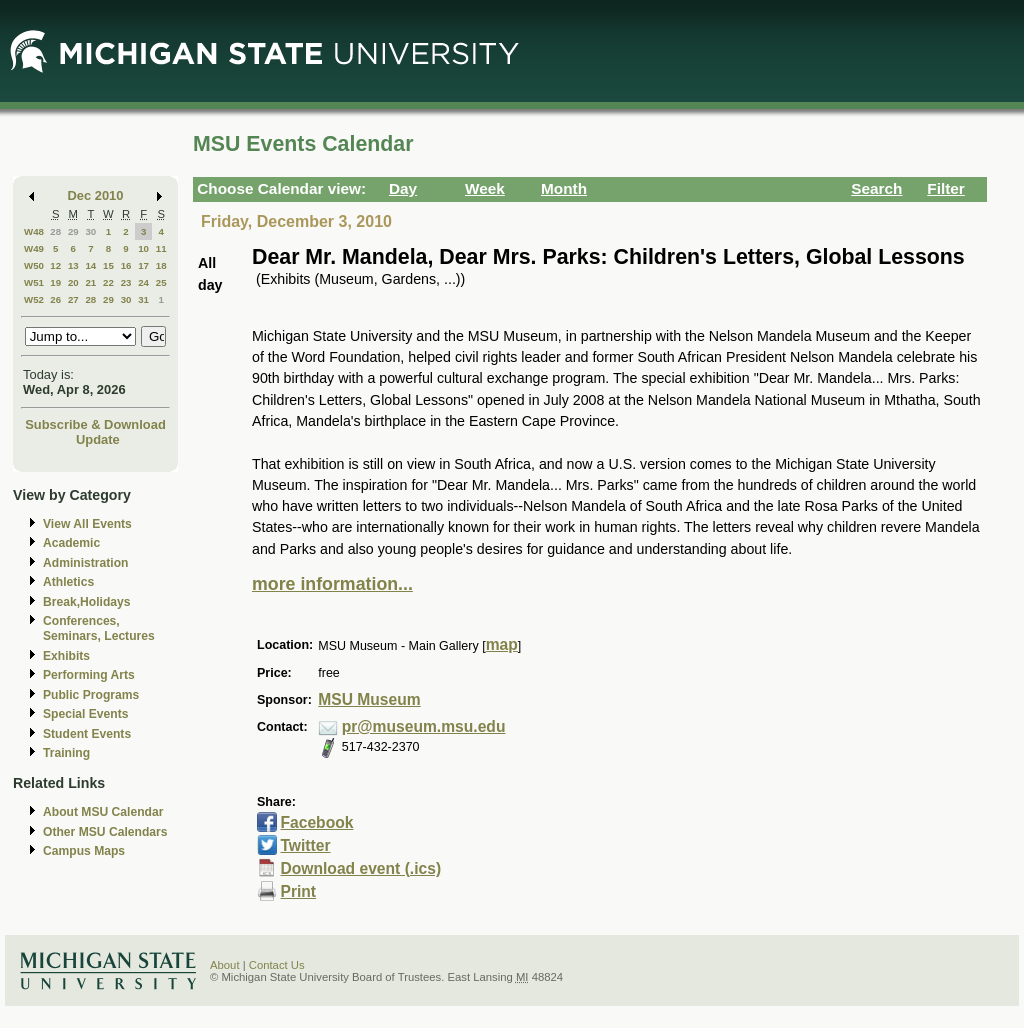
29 (73, 231)
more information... (332, 584)
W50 (34, 265)
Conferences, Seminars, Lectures (99, 628)
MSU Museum (369, 699)
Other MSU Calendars (105, 832)
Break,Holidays (87, 602)
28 (55, 231)
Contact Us (277, 965)
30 (90, 231)
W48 (34, 231)
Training (66, 753)
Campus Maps (84, 851)
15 (108, 265)
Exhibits (66, 656)
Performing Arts (89, 675)
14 (90, 265)
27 (73, 299)
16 (126, 265)
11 (161, 248)
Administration (85, 563)
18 (161, 265)
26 (55, 299)
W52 (34, 299)
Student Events (87, 734)
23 (126, 282)
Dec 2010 (96, 195)
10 (143, 248)
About (225, 965)
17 (143, 265)
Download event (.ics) (360, 868)
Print (298, 891)
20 (73, 282)
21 (90, 282)
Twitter (305, 845)
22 (108, 282)
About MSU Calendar (103, 812)
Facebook (316, 822)
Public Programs (91, 695)
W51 (34, 282)
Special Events (85, 714)
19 (55, 282)
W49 (34, 248)
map (502, 644)
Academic (71, 543)
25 (161, 282)
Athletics (68, 582)
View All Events (87, 524)
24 (143, 282)
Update (98, 439)
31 (143, 299)
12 (55, 265)
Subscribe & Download (95, 424)
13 (73, 265)
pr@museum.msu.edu (424, 726)
